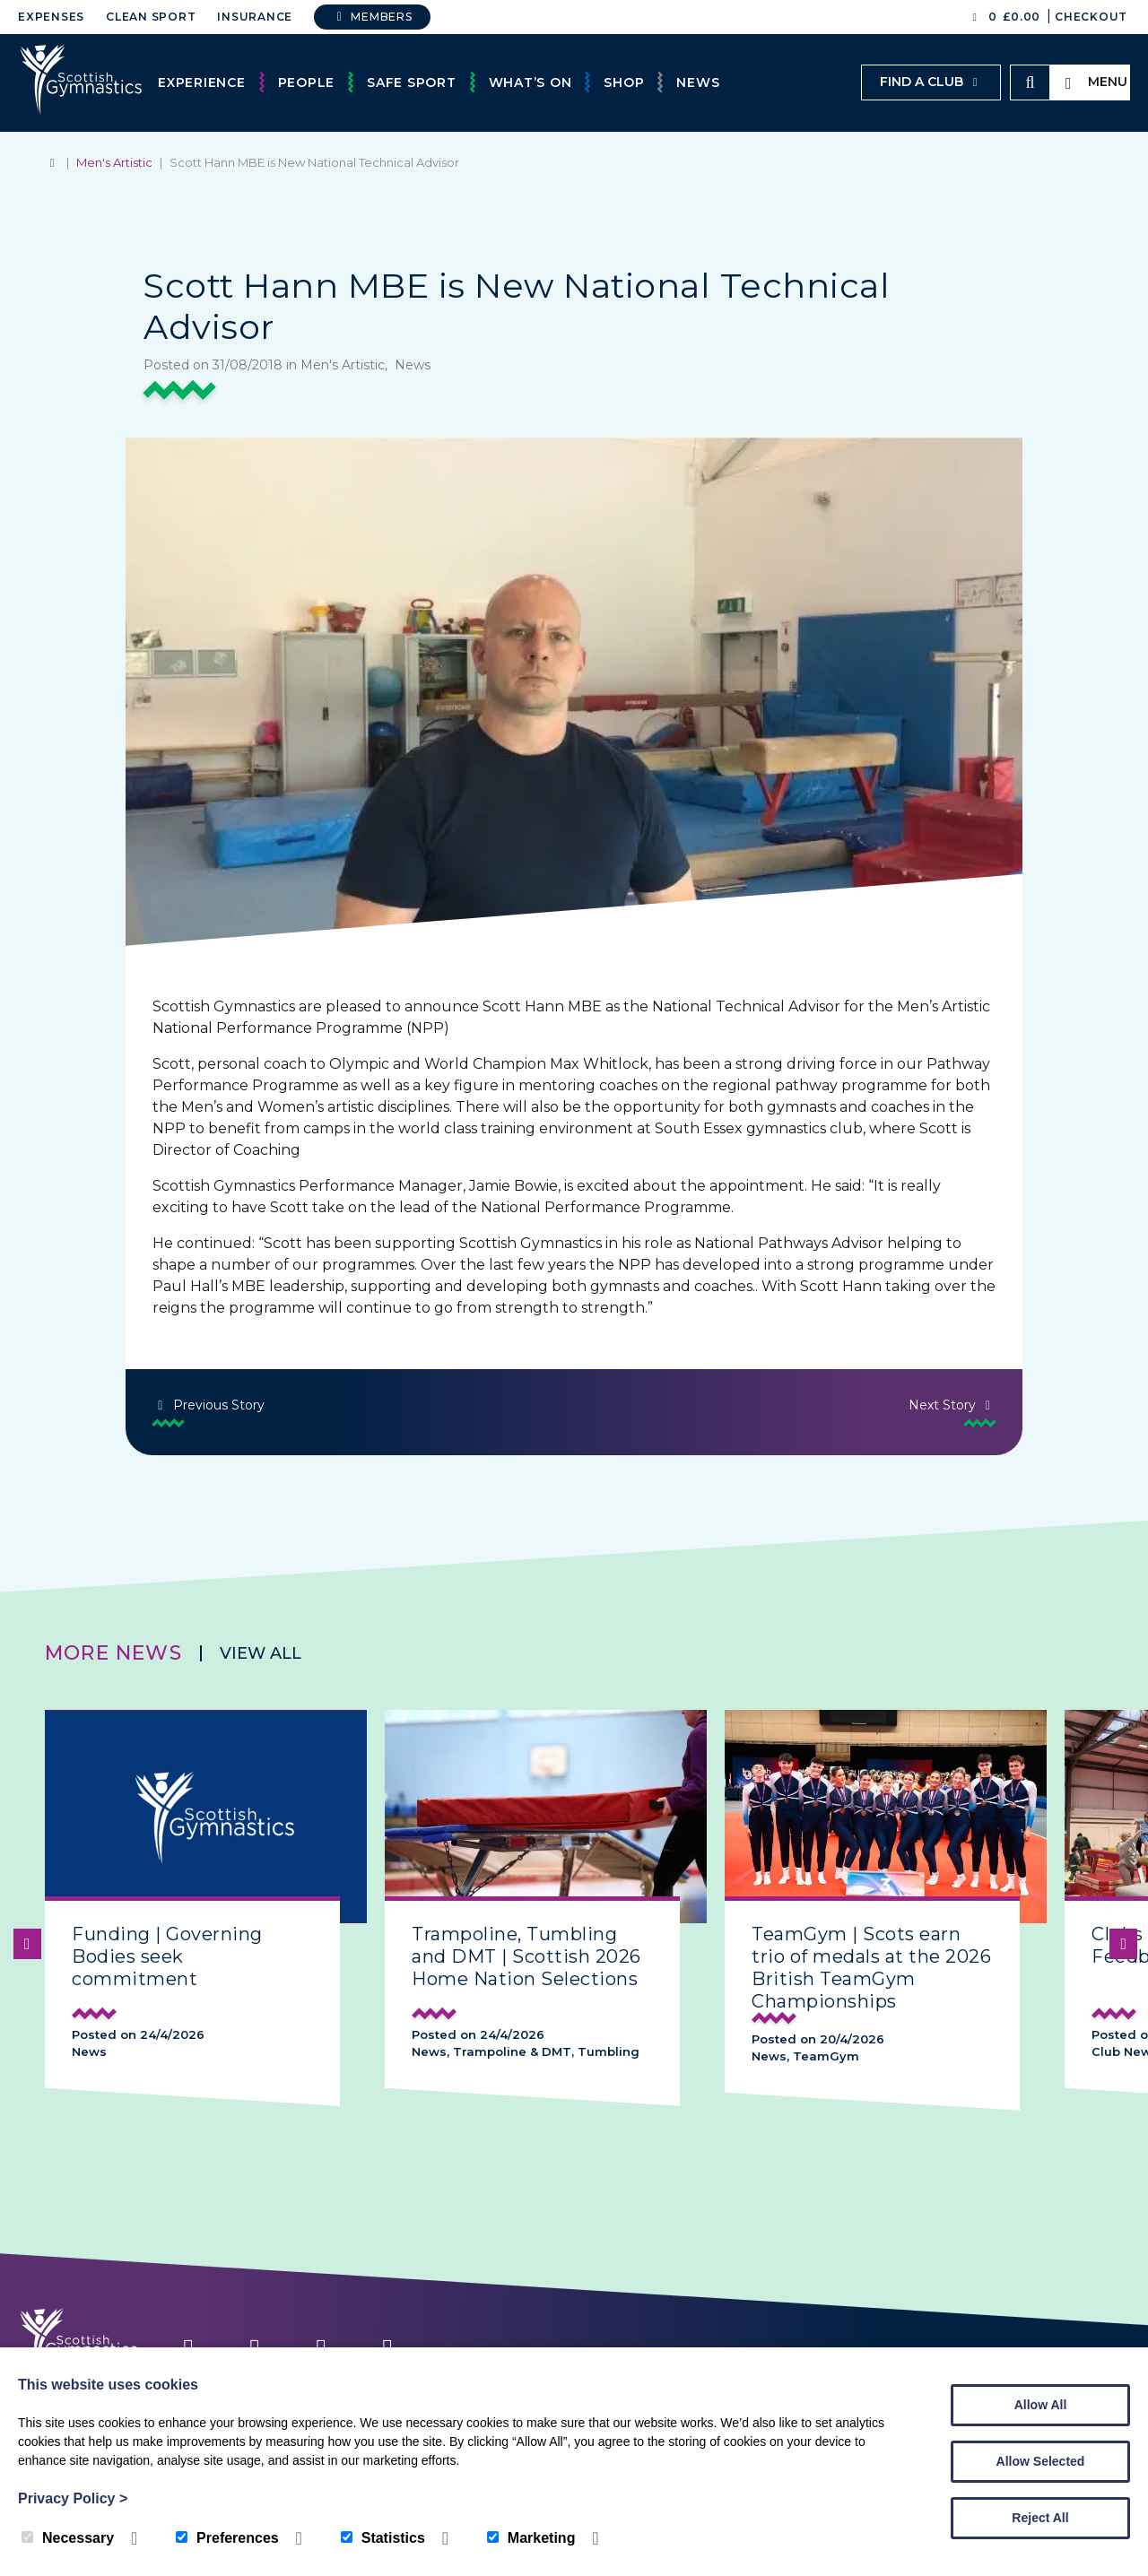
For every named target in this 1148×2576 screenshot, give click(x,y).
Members (372, 16)
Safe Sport (412, 82)
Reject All (1040, 2518)
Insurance (254, 16)
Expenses (51, 16)
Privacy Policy (72, 2498)
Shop (624, 82)
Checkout (1091, 16)
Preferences (227, 2538)
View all (260, 1653)
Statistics (383, 2538)
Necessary (68, 2538)
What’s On (530, 82)
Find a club (931, 82)
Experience (202, 82)
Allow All (1040, 2405)
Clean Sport (151, 16)
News (697, 82)
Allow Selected (1040, 2461)
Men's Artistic (114, 162)
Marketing (531, 2538)
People (306, 82)
